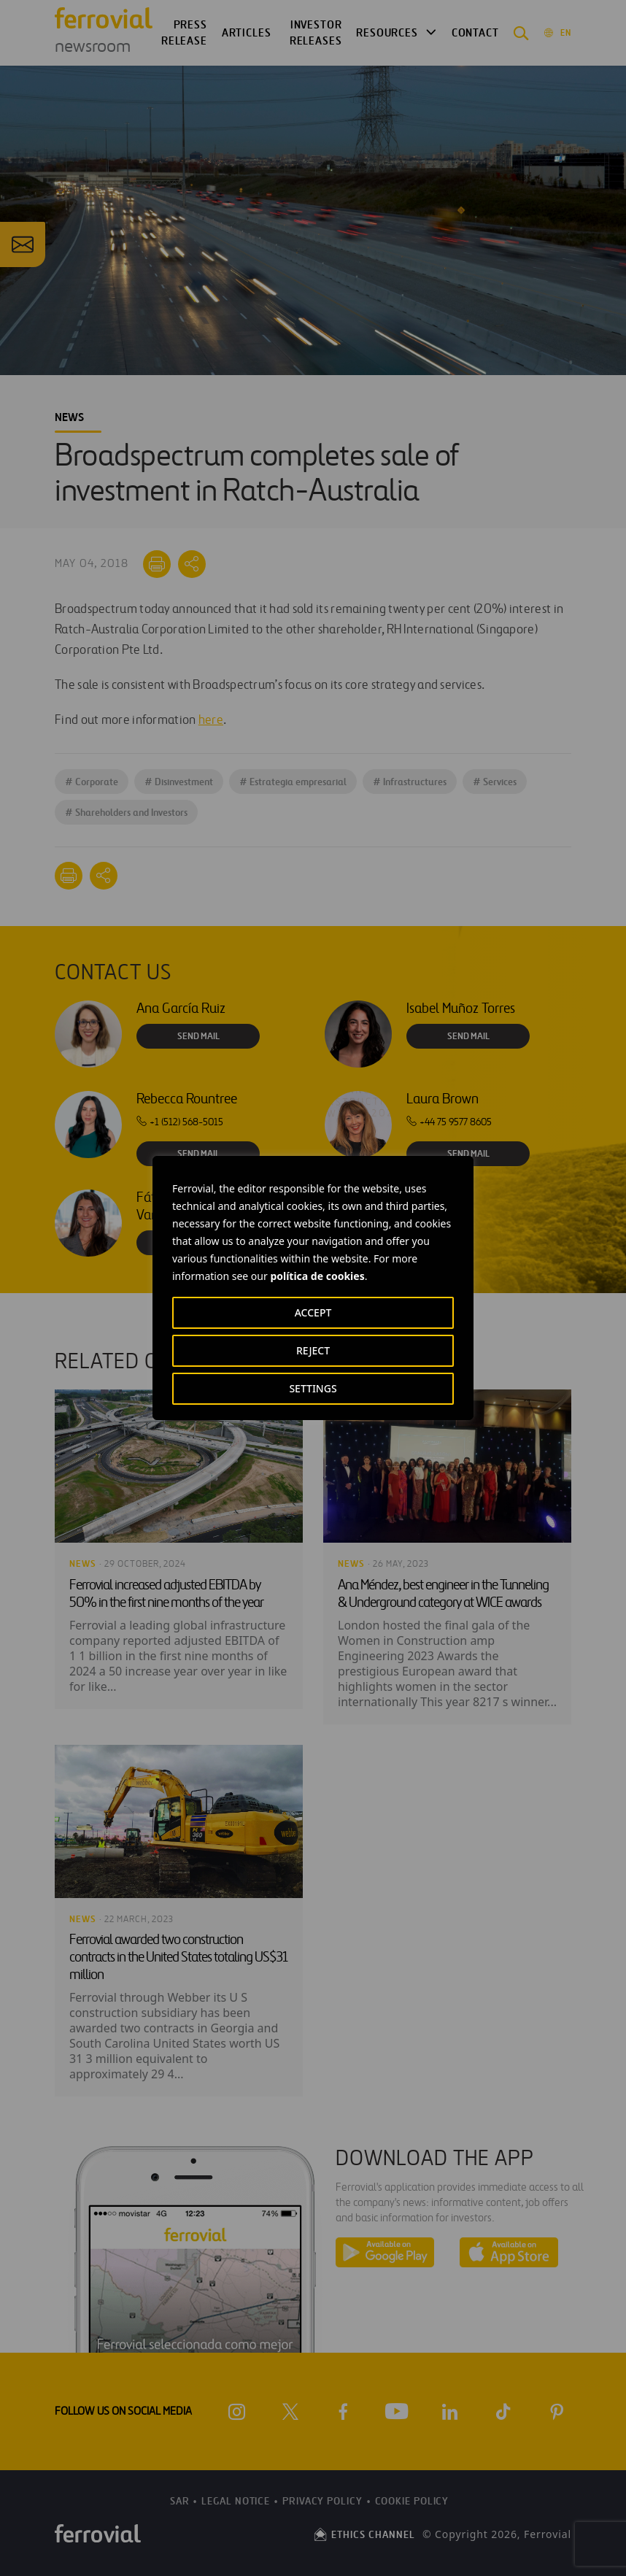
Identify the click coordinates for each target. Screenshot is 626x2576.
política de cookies (317, 1276)
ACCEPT (313, 1312)
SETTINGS (312, 1388)
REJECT (313, 1350)
